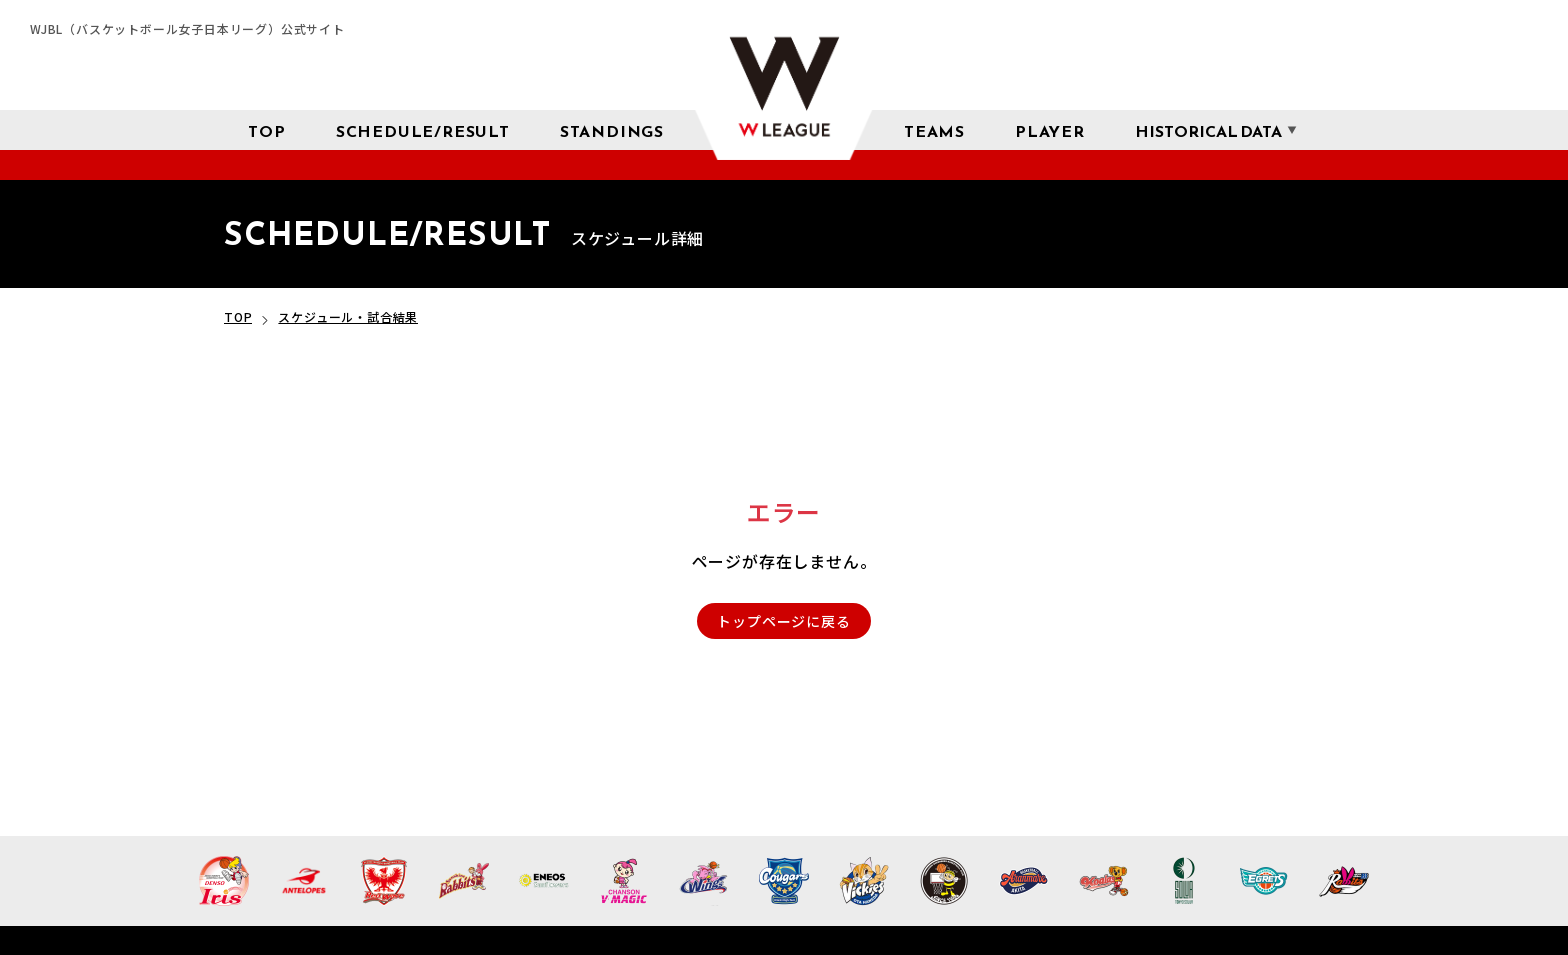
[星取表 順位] (612, 130)
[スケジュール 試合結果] (423, 130)
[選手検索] (1050, 130)
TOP (238, 316)
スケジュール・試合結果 (348, 316)
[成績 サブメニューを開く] (1208, 130)
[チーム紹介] (934, 130)
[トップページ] (266, 130)
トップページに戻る (783, 621)
